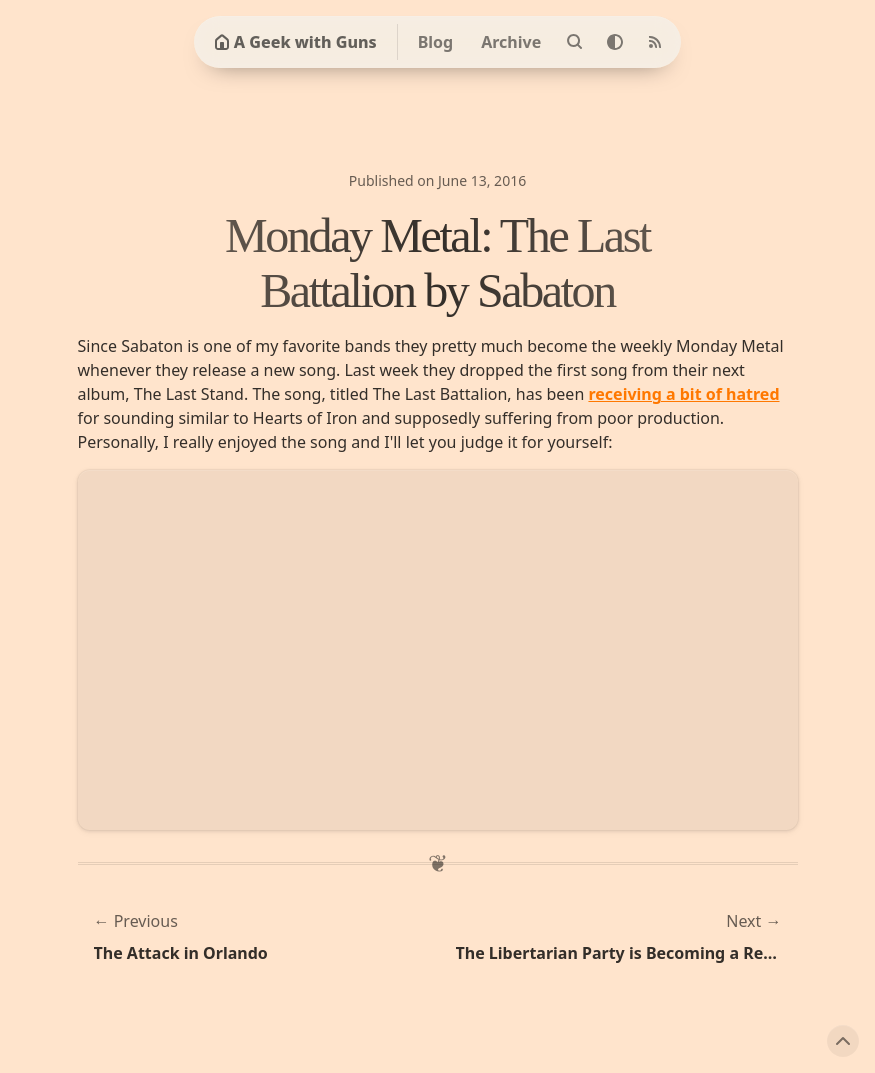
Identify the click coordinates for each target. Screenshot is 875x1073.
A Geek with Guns (295, 42)
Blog (436, 42)
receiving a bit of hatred (683, 394)
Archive (511, 42)
